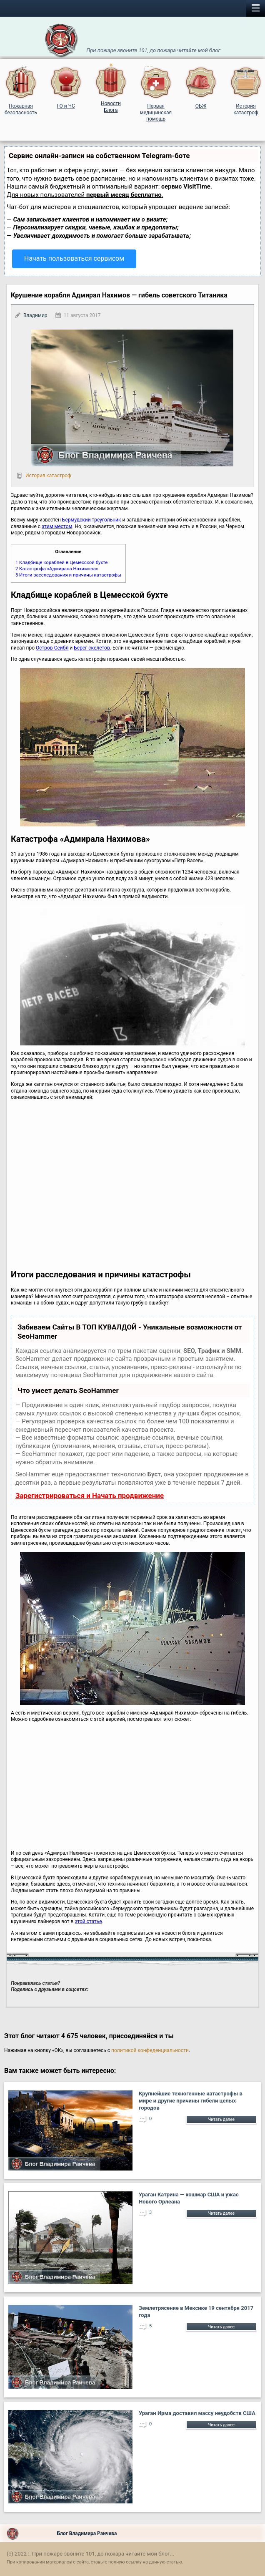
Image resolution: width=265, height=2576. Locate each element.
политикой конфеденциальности (150, 2050)
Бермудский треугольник (91, 520)
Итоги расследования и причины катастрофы (68, 575)
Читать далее (221, 2119)
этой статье (88, 1921)
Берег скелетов (92, 648)
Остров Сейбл (52, 648)
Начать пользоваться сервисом (74, 258)
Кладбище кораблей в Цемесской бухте (61, 562)
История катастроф (48, 475)
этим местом (57, 526)
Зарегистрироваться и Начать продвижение (89, 1495)
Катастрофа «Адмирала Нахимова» (56, 569)
